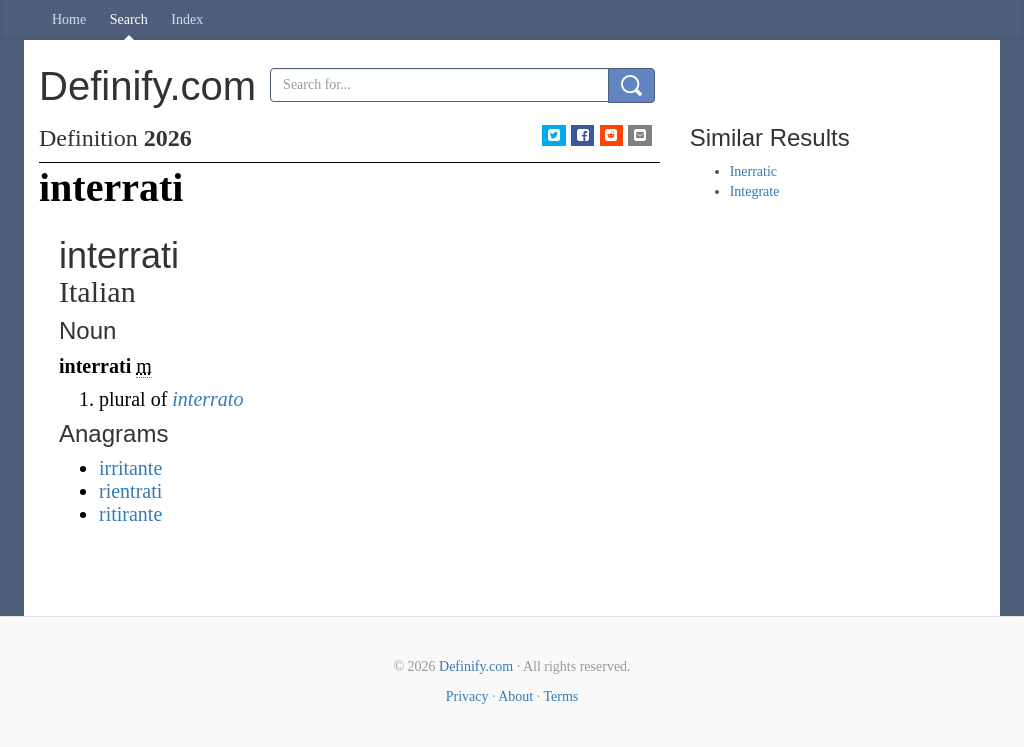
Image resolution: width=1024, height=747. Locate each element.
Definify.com (476, 666)
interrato (207, 399)
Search (129, 19)
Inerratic (753, 171)
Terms (560, 696)
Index (187, 19)
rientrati (130, 491)
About (515, 696)
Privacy (467, 696)
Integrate (755, 191)
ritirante (130, 514)
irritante (130, 468)
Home (69, 19)
